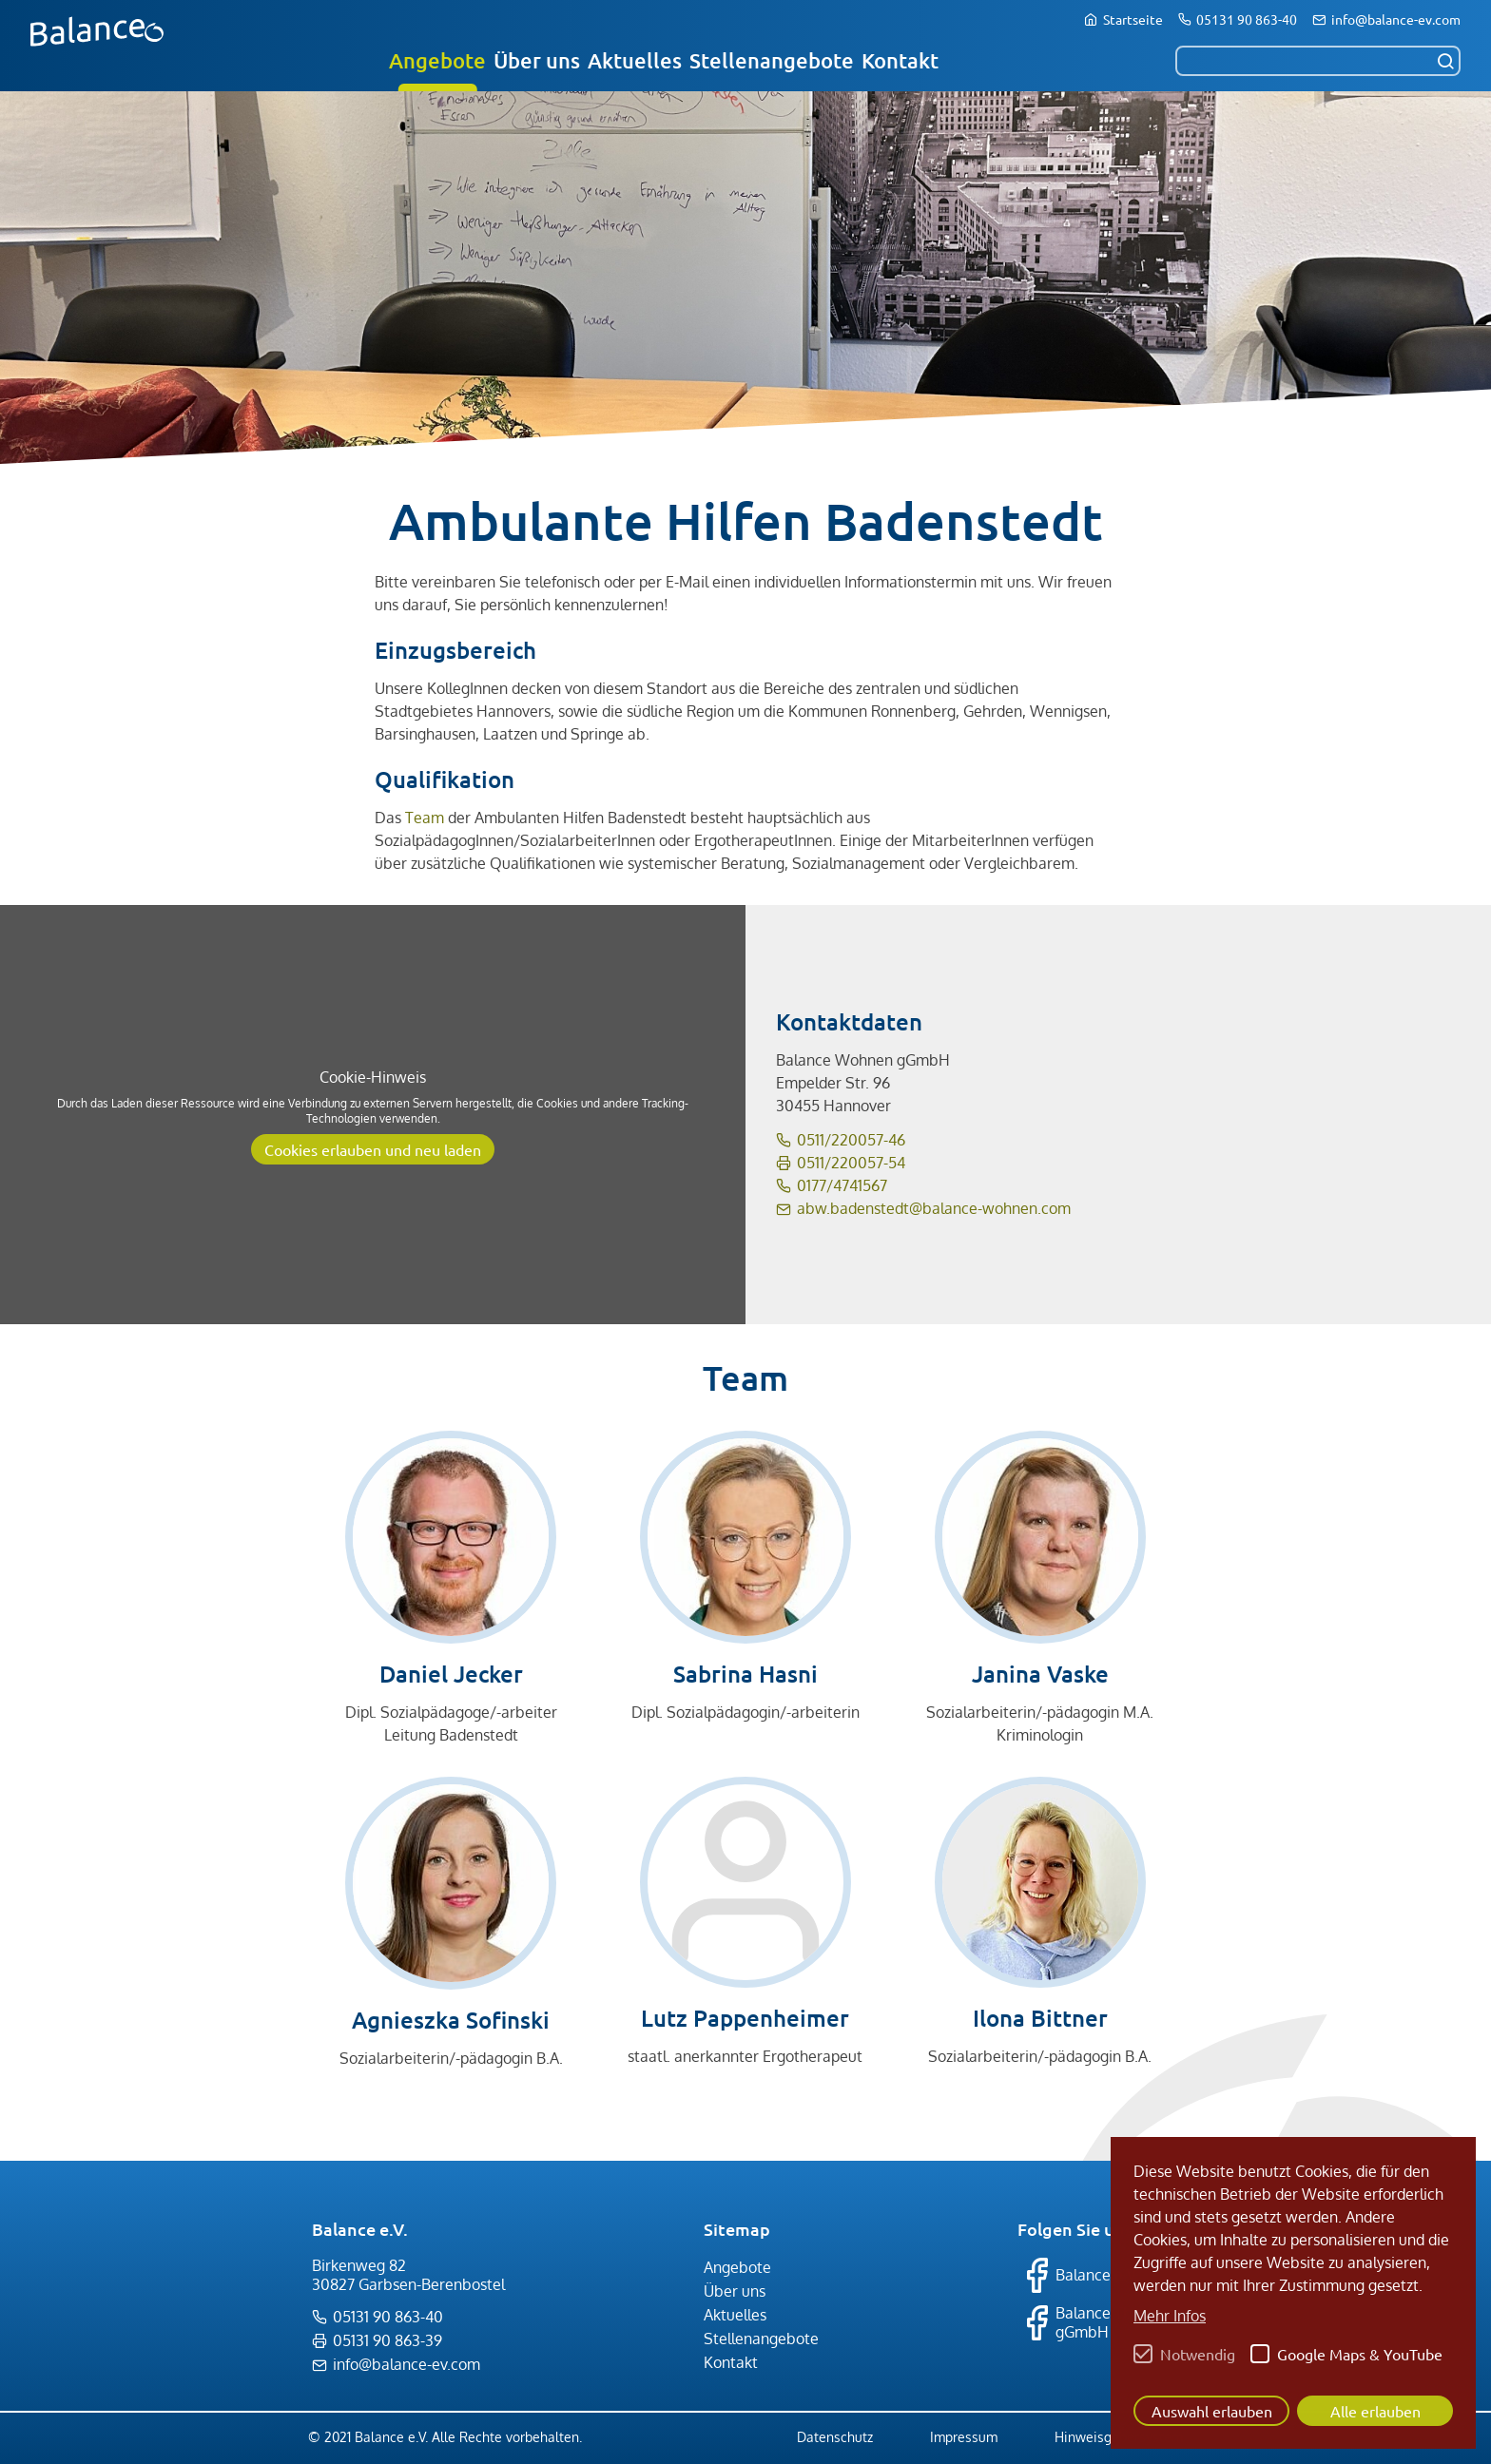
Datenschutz (835, 2437)
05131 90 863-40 (1246, 19)
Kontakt (900, 60)
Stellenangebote (771, 60)
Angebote (437, 60)
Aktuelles (635, 60)
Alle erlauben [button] (1375, 2410)
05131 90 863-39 (387, 2340)
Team (424, 817)
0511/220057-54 (851, 1162)
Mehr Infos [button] (1169, 2315)
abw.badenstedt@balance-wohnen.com (934, 1208)
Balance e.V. (1078, 2275)
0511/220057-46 (851, 1139)
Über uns (537, 60)
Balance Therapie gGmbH (1096, 2322)
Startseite (1133, 19)
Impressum (963, 2437)
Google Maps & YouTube (1360, 2353)
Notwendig (1197, 2353)
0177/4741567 (842, 1185)
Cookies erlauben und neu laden (372, 1149)
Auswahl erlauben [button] (1212, 2410)
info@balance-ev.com (1396, 19)
